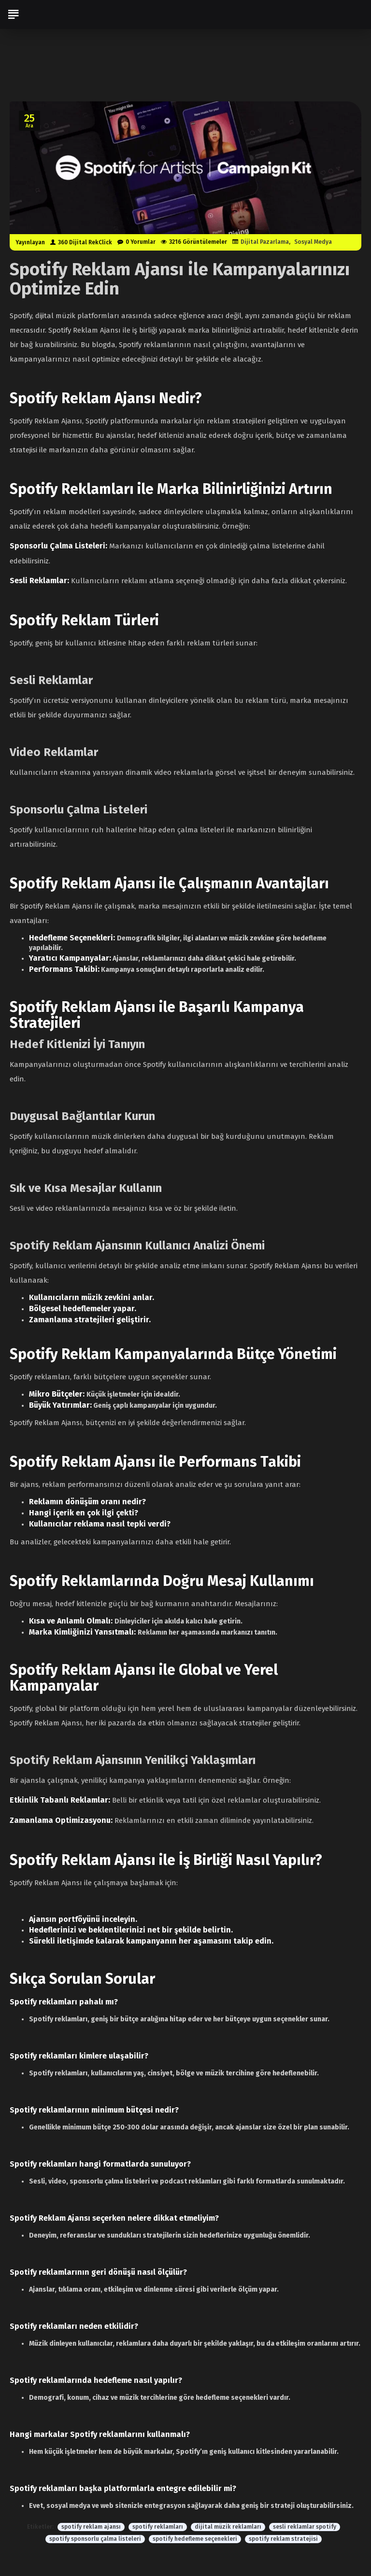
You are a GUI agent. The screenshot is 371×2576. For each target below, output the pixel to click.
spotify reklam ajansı (91, 2526)
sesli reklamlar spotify (304, 2526)
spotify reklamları (157, 2526)
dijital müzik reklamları (228, 2526)
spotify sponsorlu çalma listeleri (95, 2538)
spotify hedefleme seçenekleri (195, 2538)
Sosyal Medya (313, 241)
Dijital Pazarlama (265, 241)
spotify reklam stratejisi (283, 2538)
